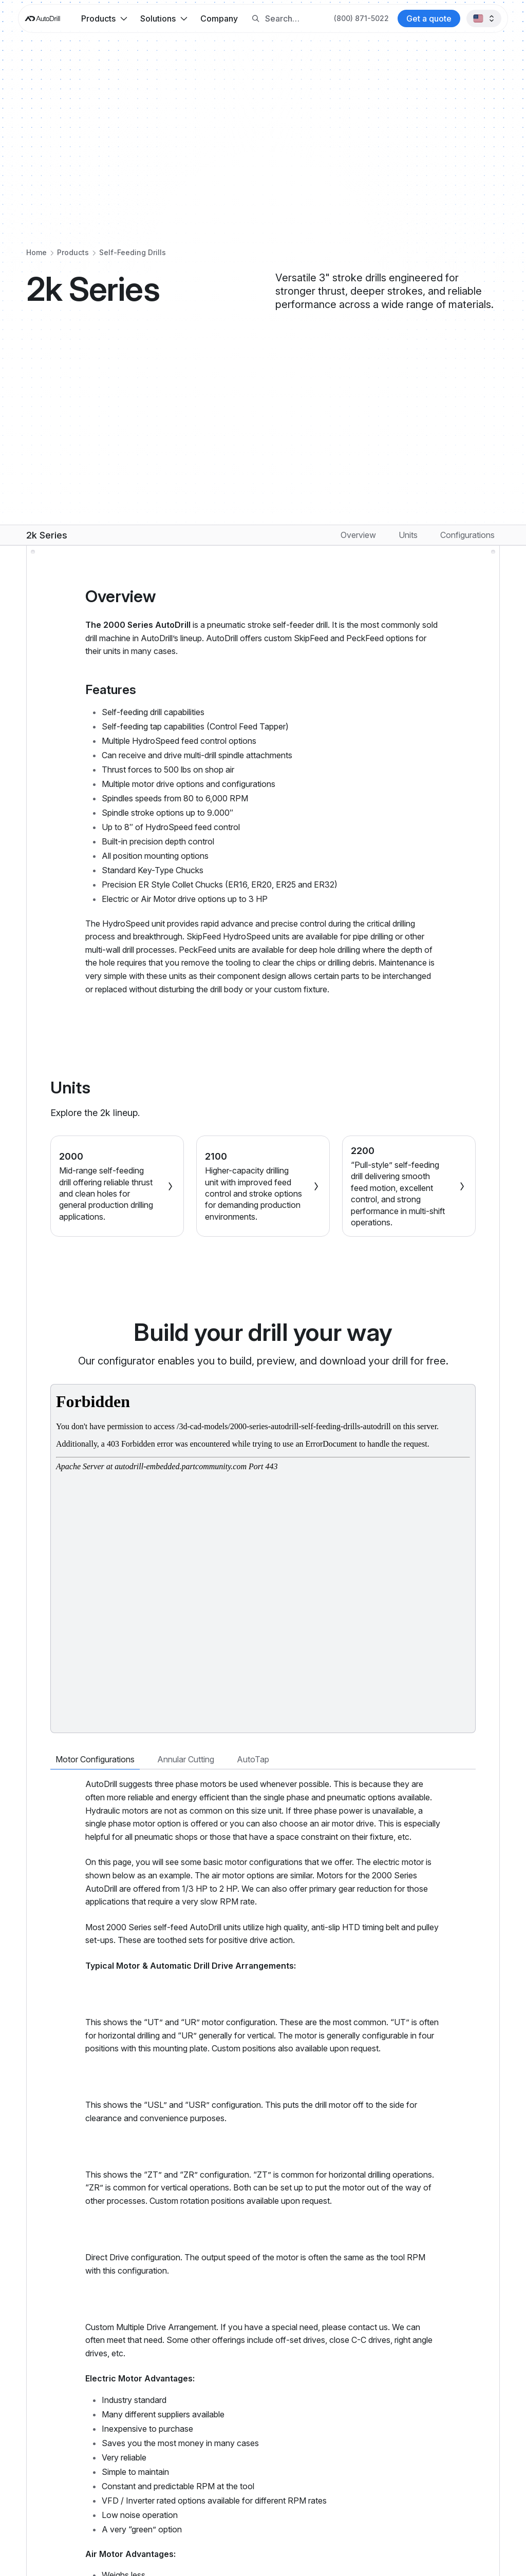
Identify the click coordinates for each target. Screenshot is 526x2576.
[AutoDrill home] (42, 19)
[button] (104, 18)
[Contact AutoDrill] (429, 18)
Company (219, 18)
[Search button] (255, 18)
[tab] (95, 1760)
